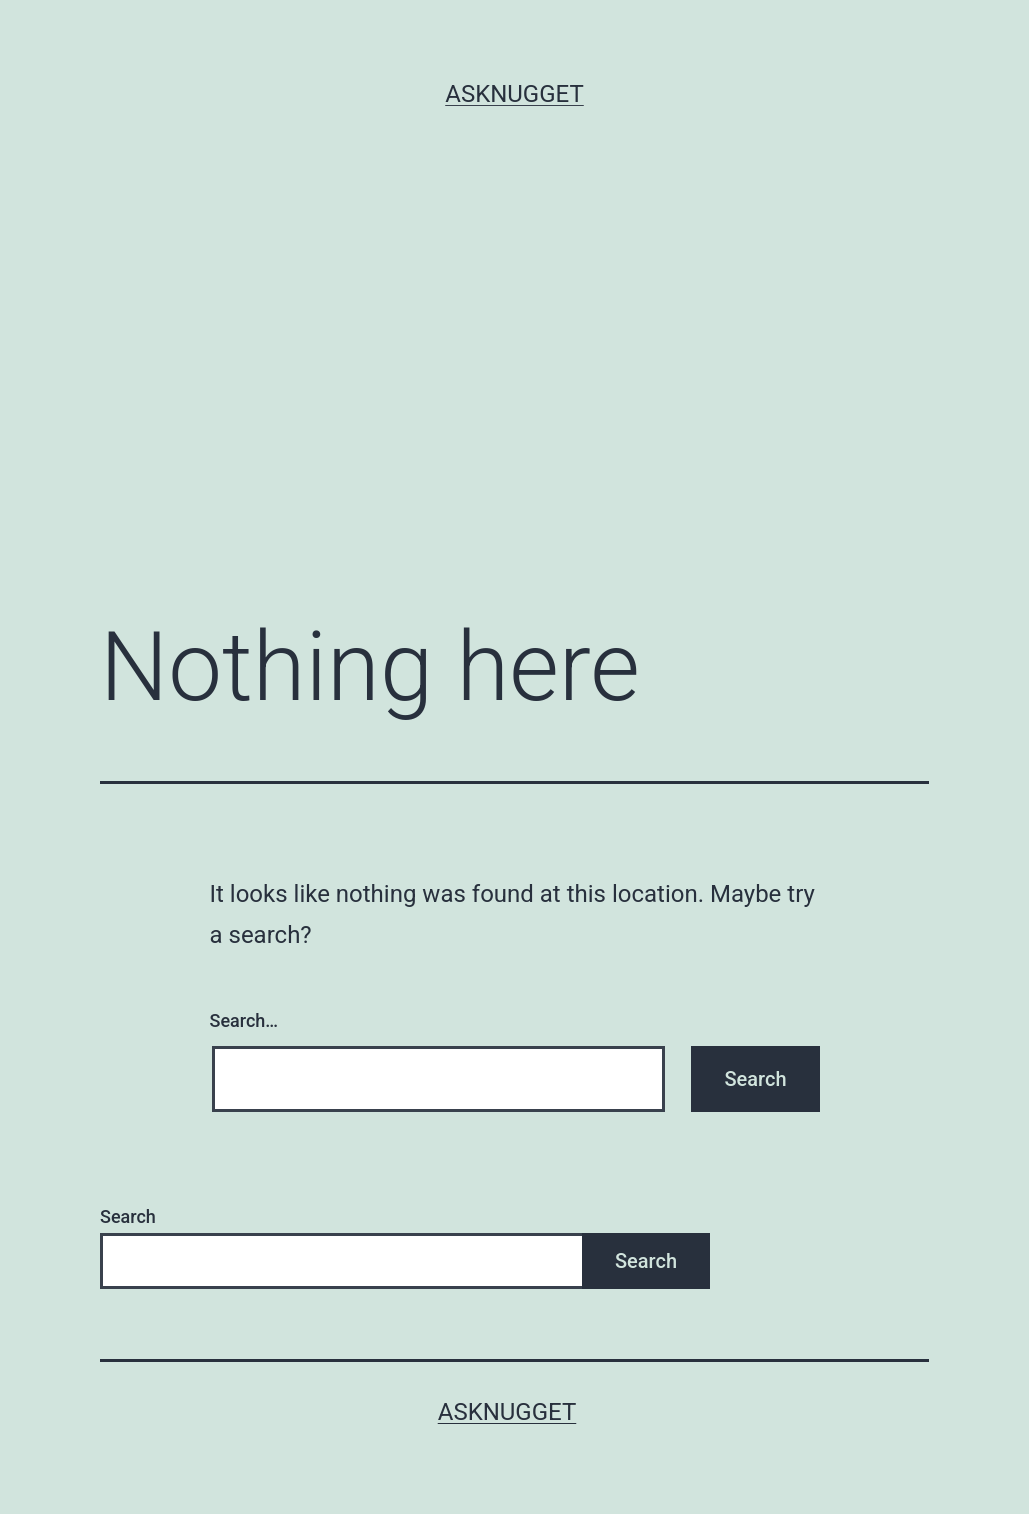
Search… (244, 1020)
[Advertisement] (514, 385)
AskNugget (514, 94)
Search (128, 1216)
